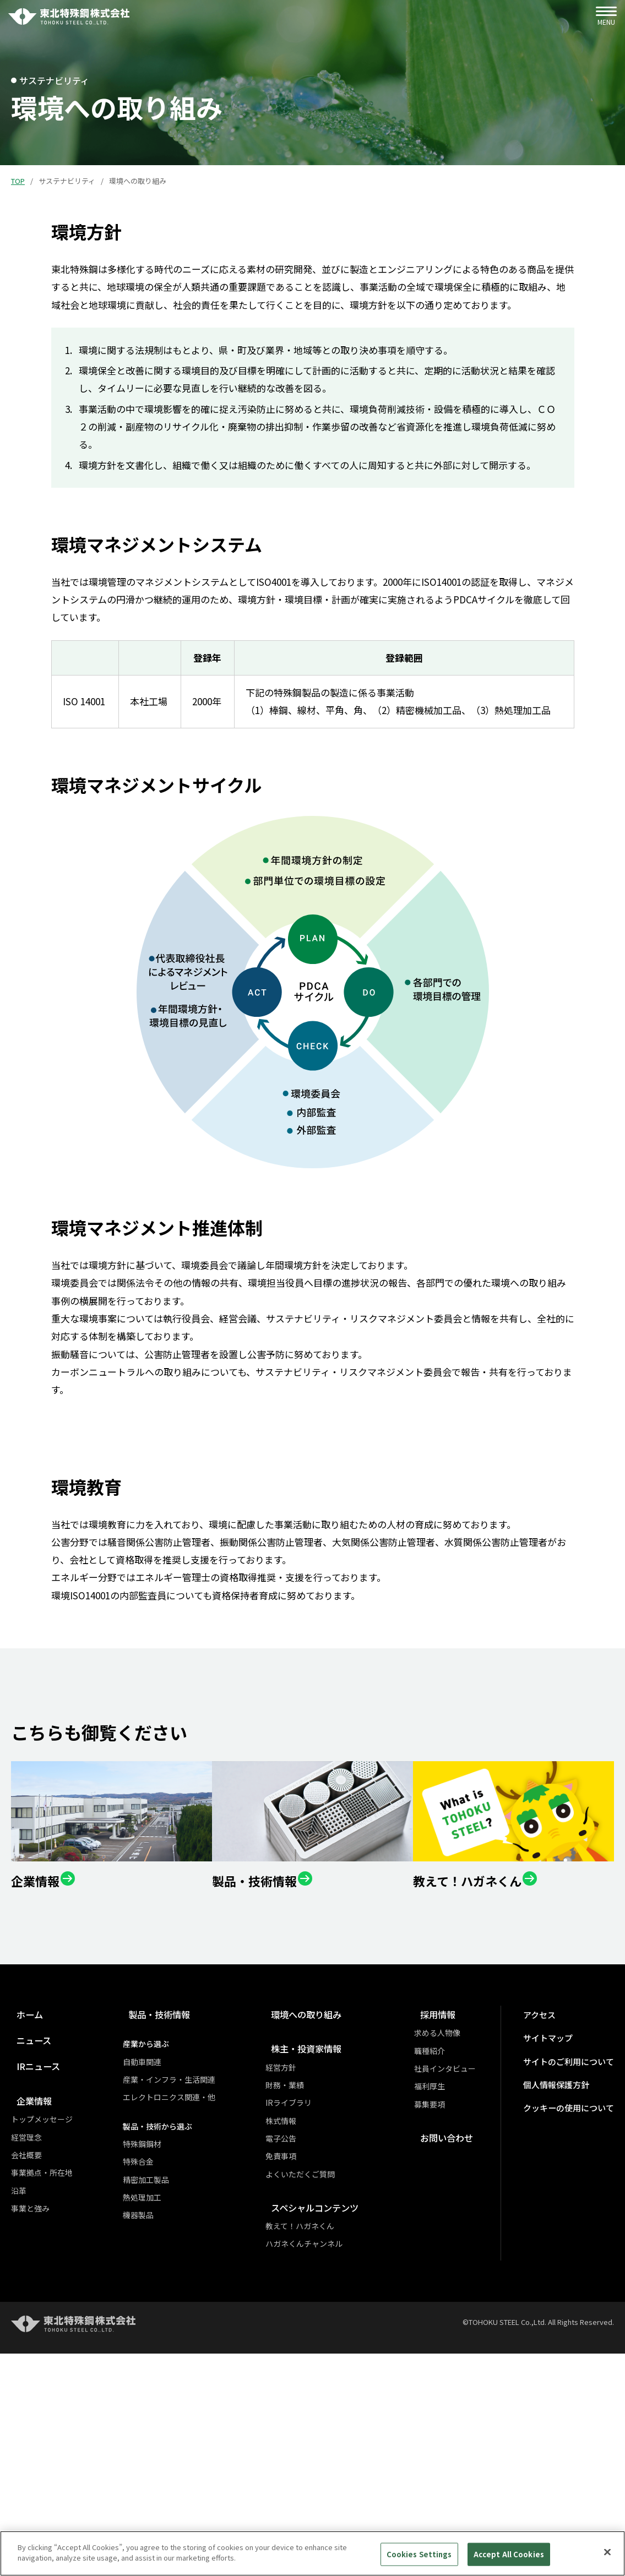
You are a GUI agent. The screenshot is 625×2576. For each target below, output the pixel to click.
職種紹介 (444, 2280)
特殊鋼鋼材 (148, 2373)
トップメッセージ (42, 2349)
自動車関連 (148, 2291)
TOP (18, 181)
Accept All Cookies (509, 2554)
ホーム (25, 2244)
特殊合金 (144, 2391)
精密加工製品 (152, 2409)
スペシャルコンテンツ (325, 2437)
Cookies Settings (419, 2554)
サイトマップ (556, 2268)
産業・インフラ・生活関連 (175, 2309)
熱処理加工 (148, 2427)
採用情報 (447, 2244)
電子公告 (294, 2368)
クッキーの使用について (574, 2338)
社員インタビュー (460, 2298)
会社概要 (26, 2384)
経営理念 (26, 2366)
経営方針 (294, 2296)
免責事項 (294, 2386)
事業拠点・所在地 (42, 2402)
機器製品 (144, 2444)
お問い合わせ (457, 2368)
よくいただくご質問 (314, 2403)
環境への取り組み (316, 2244)
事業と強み (30, 2438)
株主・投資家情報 (316, 2278)
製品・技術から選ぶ (164, 2355)
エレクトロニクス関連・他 (175, 2327)
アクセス (549, 2245)
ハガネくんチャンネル (317, 2473)
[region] (312, 2553)
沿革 (18, 2420)
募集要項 (444, 2333)
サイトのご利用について (574, 2291)
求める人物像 (452, 2262)
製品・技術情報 (162, 2244)
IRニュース (34, 2296)
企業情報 (29, 2331)
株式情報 (294, 2350)
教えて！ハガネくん (313, 2455)
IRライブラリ (302, 2332)
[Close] (607, 2552)
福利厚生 (444, 2316)
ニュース (29, 2270)
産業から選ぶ (152, 2273)
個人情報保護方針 (564, 2315)
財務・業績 (298, 2315)
